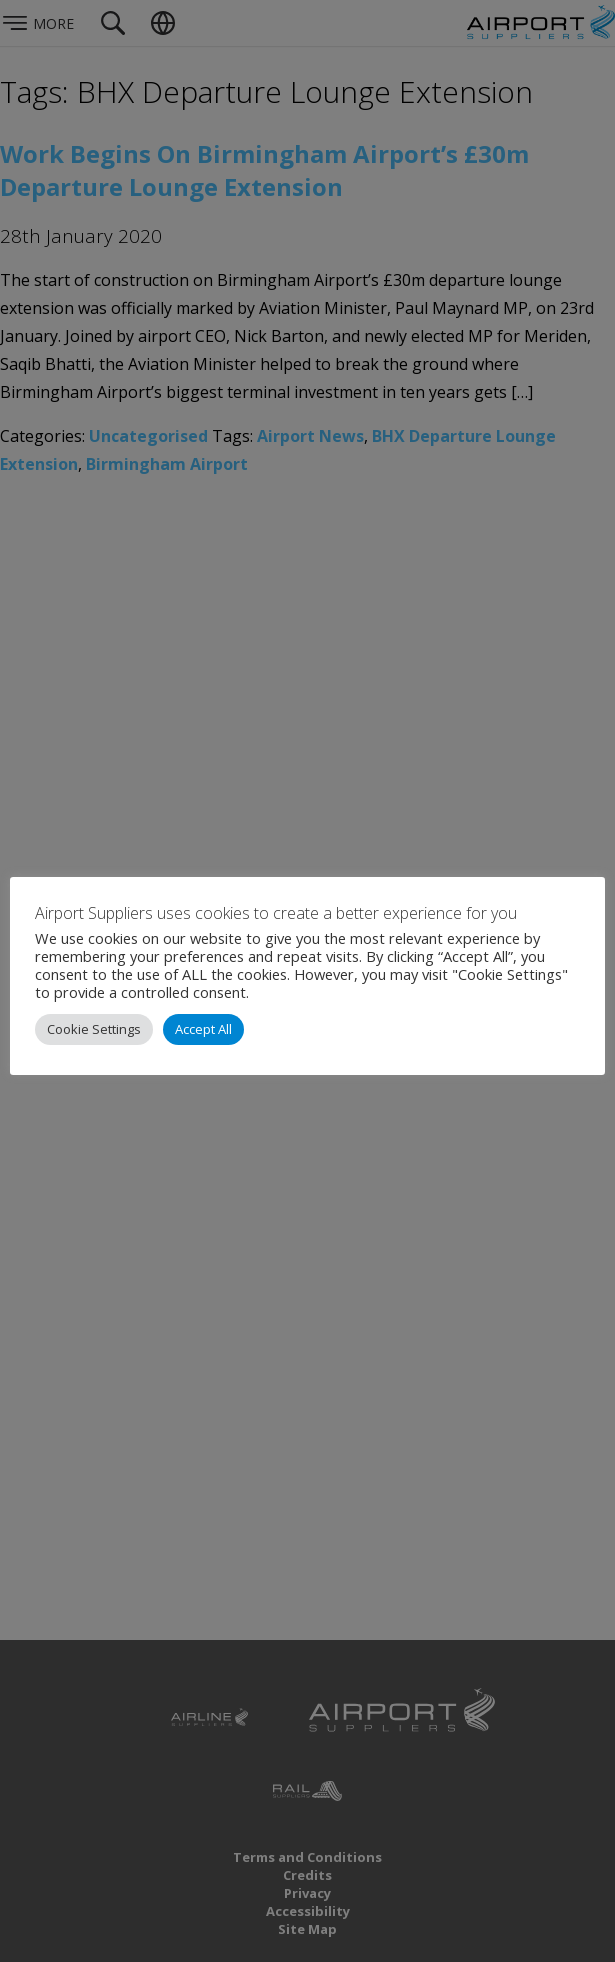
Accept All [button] (203, 1029)
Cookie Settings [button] (94, 1029)
